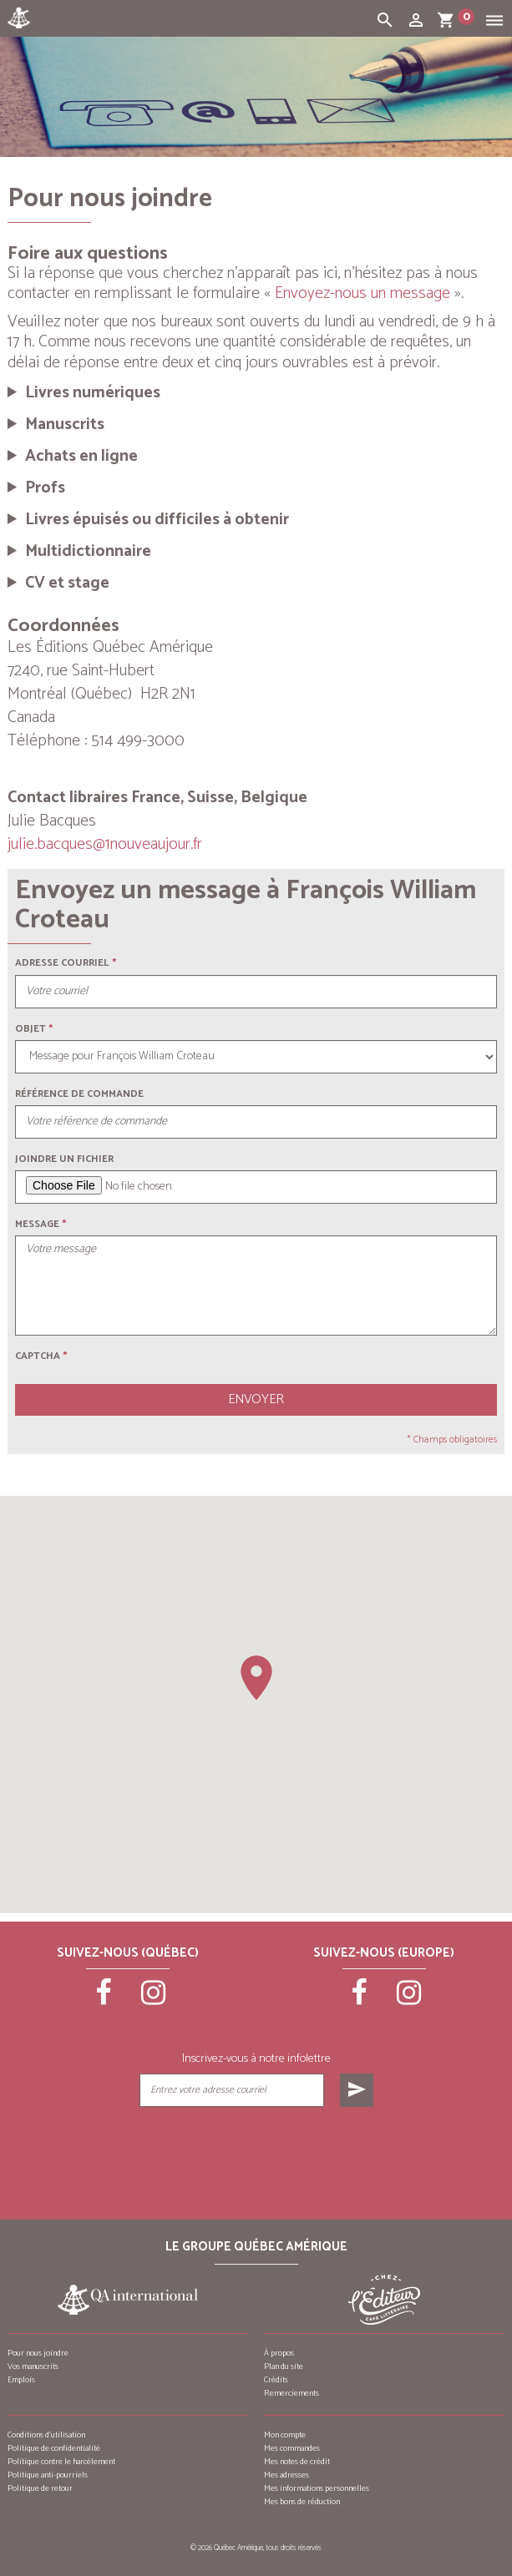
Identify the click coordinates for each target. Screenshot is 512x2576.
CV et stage (67, 583)
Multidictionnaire (88, 551)
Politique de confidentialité (54, 2448)
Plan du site (283, 2366)
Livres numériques (92, 393)
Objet (30, 1029)
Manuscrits (64, 425)
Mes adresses (286, 2475)
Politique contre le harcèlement (61, 2461)
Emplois (21, 2380)
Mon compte (285, 2435)
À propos (279, 2353)
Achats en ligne (81, 456)
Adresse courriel (62, 963)
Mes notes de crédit (297, 2461)
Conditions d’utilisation (46, 2435)
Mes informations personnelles (316, 2488)
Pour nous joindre (38, 2353)
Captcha (41, 1356)
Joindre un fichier (64, 1159)
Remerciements (291, 2393)
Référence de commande (79, 1094)
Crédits (276, 2380)
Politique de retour (40, 2488)
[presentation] (255, 2149)
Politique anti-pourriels (48, 2475)
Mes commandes (292, 2448)
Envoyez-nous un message (362, 293)
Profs (45, 488)
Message (37, 1224)
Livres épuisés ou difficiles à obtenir (157, 520)
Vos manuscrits (33, 2366)
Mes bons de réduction (302, 2501)
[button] (256, 1678)
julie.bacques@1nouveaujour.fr (105, 844)
